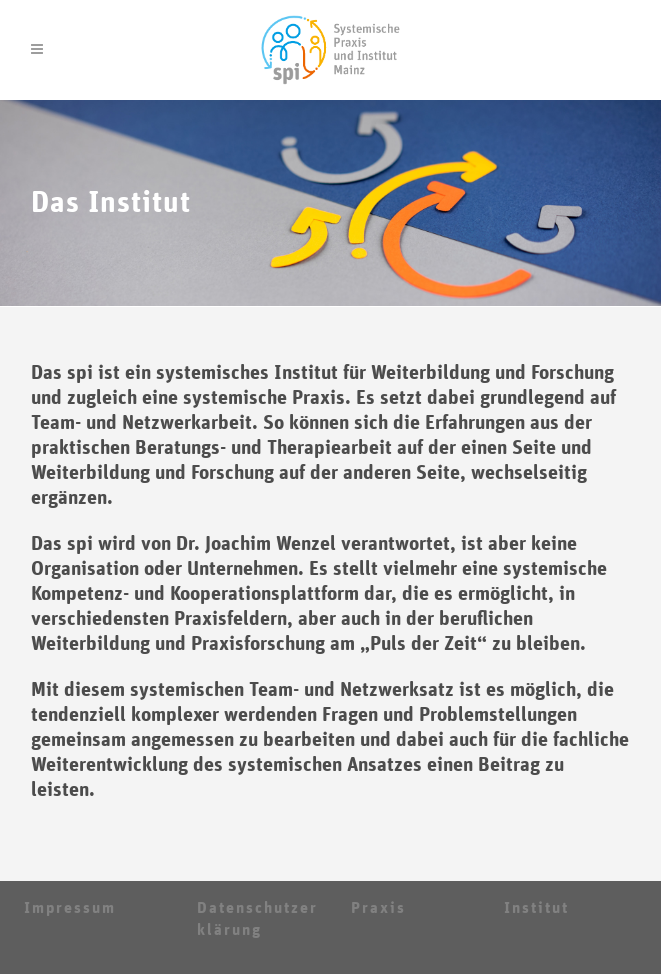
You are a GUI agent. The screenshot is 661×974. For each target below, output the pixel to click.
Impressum (70, 908)
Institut (536, 908)
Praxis (378, 908)
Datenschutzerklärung (257, 919)
